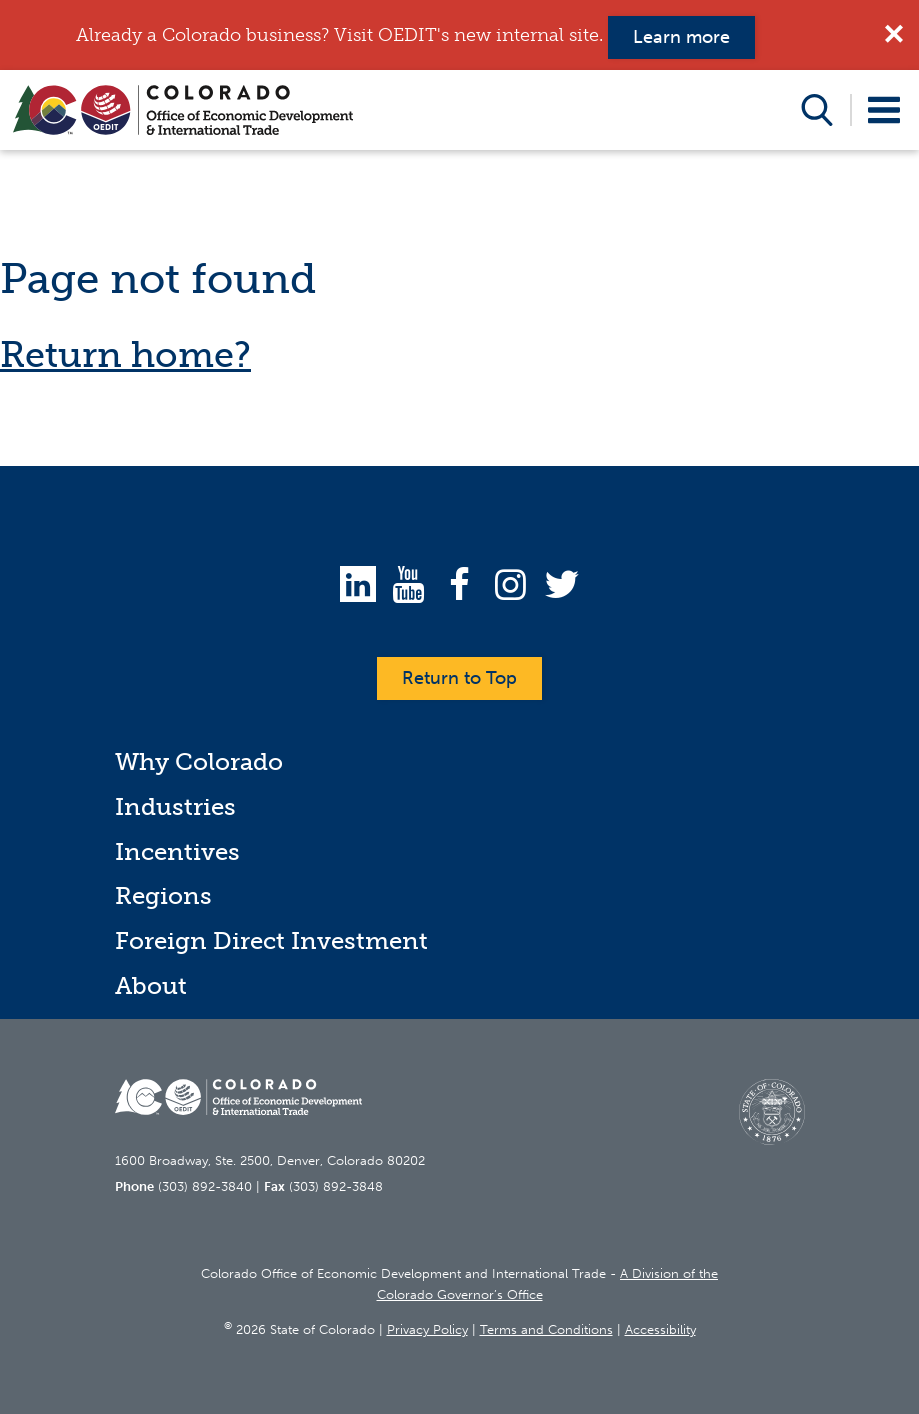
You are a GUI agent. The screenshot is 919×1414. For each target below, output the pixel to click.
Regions (163, 895)
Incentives (177, 851)
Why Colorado (199, 761)
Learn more (681, 37)
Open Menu (884, 110)
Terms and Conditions (546, 1329)
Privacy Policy (427, 1329)
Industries (175, 806)
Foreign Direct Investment (271, 940)
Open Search (817, 110)
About (151, 985)
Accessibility (660, 1329)
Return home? (125, 354)
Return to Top (459, 678)
